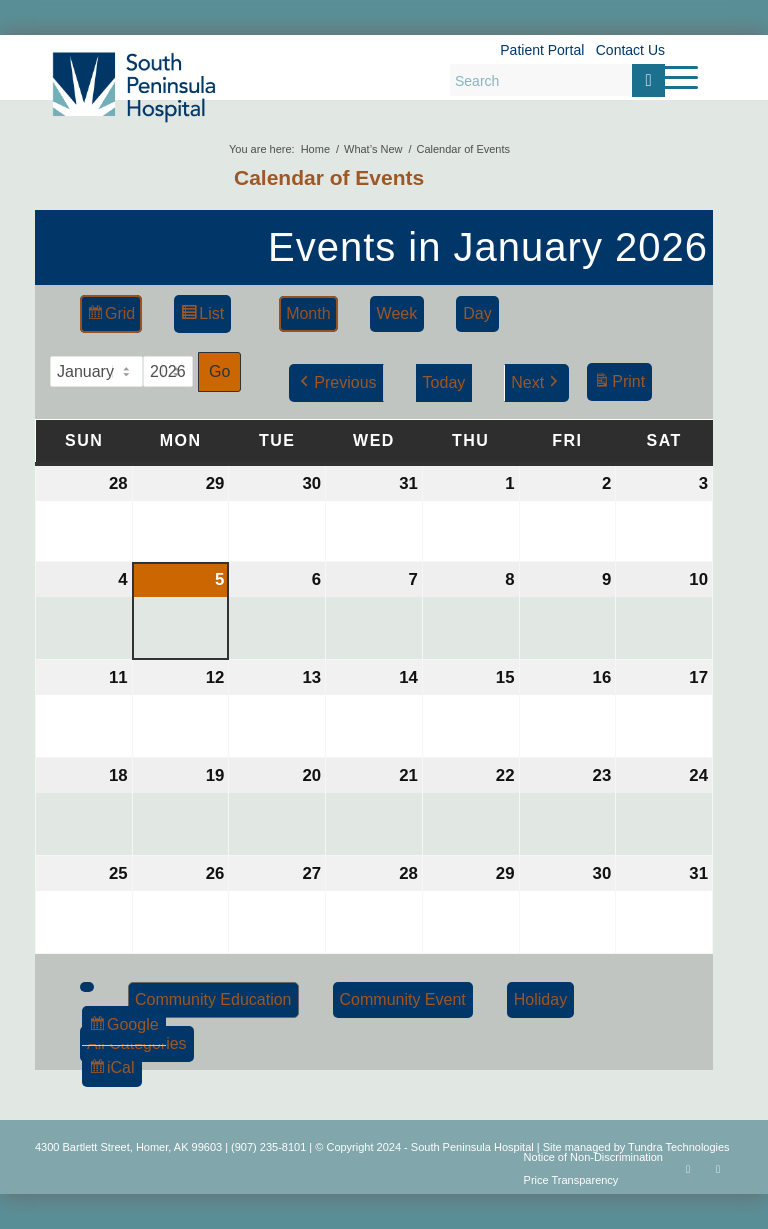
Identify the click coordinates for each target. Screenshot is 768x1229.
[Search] (557, 80)
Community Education (213, 999)
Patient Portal (542, 50)
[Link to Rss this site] (718, 1169)
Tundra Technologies (679, 1147)
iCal (115, 1070)
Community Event (403, 999)
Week (397, 313)
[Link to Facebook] (688, 1169)
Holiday (540, 999)
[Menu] (670, 77)
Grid (110, 316)
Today (444, 382)
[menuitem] (670, 77)
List (202, 316)
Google (123, 1027)
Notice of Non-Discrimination (593, 1157)
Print (619, 384)
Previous (336, 383)
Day (477, 313)
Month (308, 313)
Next (536, 383)
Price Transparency (571, 1180)
